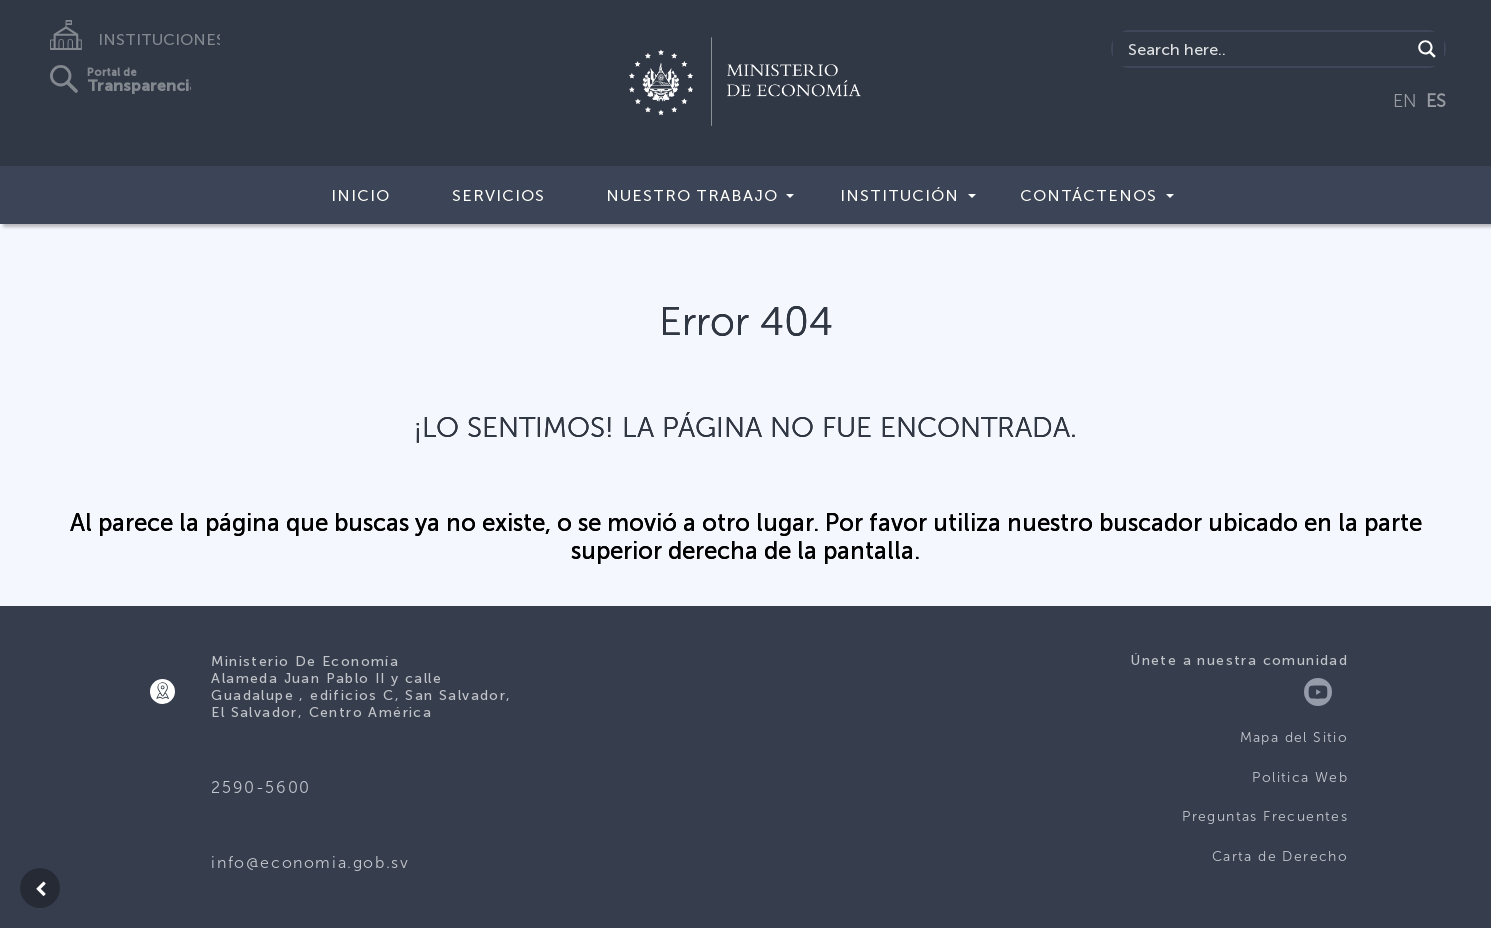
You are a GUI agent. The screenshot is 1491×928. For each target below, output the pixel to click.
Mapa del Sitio (1294, 737)
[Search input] (1266, 49)
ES (1436, 101)
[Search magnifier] (1427, 49)
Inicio (360, 195)
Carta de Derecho (1280, 856)
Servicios (498, 195)
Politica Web (1300, 777)
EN (1405, 101)
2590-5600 (260, 787)
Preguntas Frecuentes (1265, 816)
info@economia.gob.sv (310, 862)
